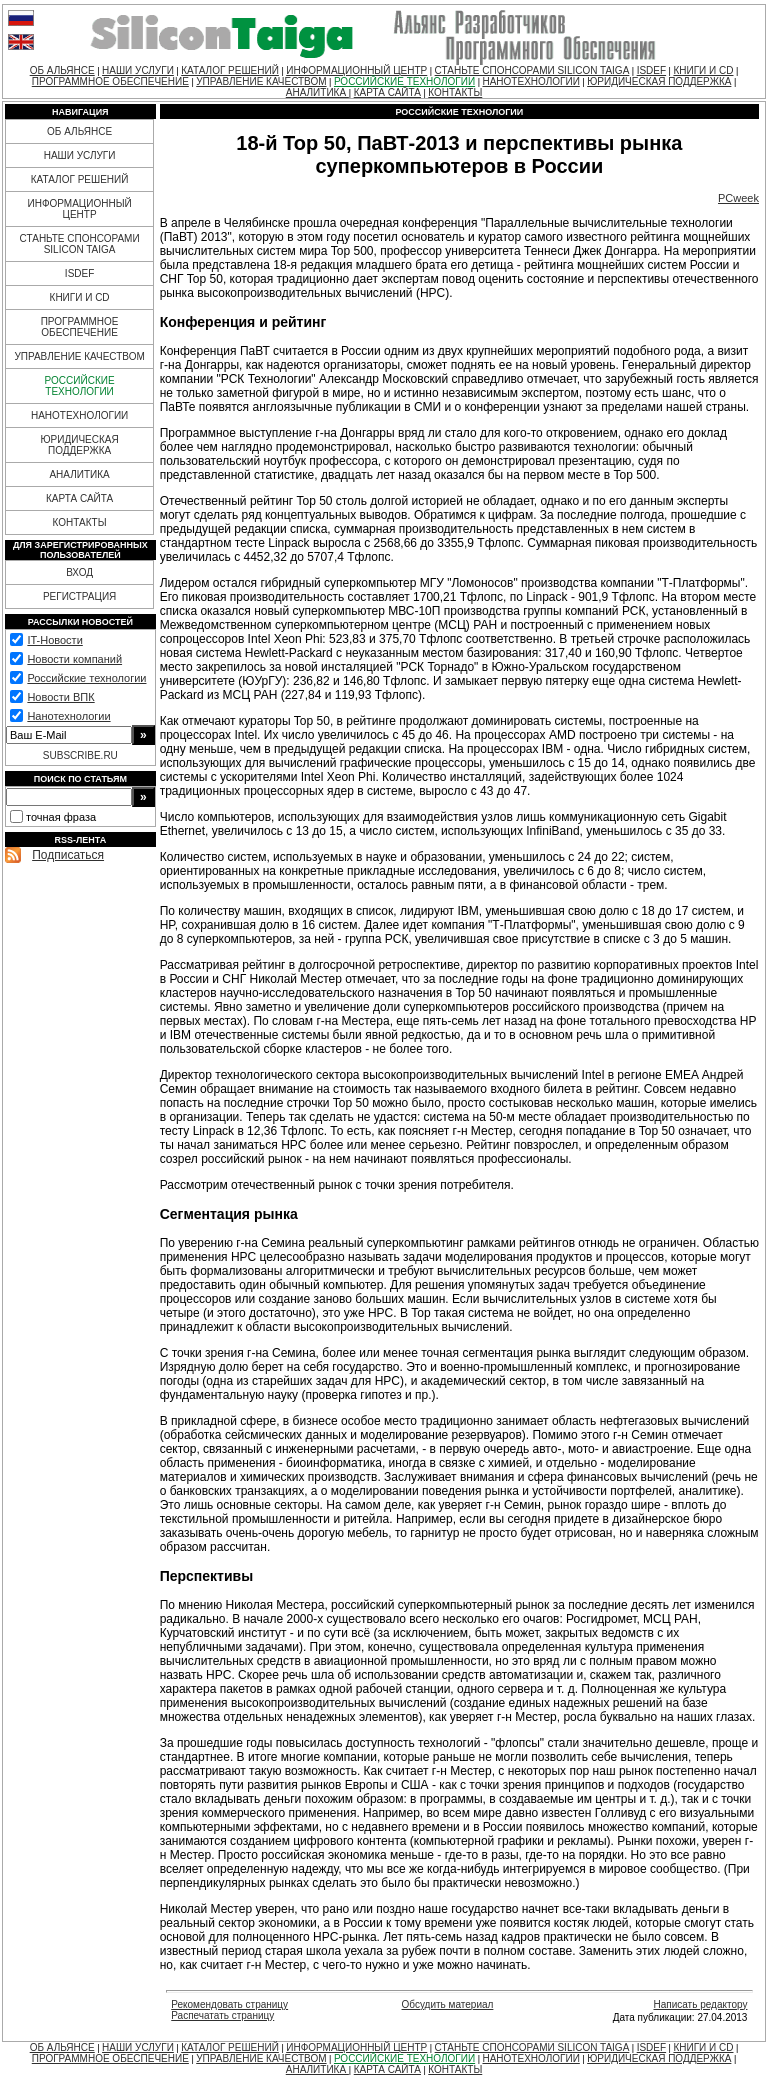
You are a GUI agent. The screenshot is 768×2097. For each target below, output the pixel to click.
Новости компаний (74, 659)
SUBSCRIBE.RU (80, 755)
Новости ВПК (60, 697)
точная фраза (61, 817)
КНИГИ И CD (703, 70)
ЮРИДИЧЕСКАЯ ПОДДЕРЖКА (659, 81)
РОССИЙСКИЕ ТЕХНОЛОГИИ (404, 81)
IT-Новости (54, 640)
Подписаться (68, 855)
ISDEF (651, 70)
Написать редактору (700, 2004)
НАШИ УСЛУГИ (138, 70)
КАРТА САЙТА (387, 92)
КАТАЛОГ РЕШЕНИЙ (230, 70)
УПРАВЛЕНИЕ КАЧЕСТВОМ (261, 81)
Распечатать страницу (222, 2015)
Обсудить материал (448, 2004)
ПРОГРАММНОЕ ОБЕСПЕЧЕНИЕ (110, 81)
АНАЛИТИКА (317, 92)
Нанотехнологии (68, 716)
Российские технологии (86, 678)
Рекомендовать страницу (229, 2004)
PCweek (738, 198)
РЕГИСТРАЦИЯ (79, 596)
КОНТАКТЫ (455, 92)
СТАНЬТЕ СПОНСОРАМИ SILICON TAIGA (532, 70)
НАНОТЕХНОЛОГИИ (530, 81)
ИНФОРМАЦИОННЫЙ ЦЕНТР (356, 70)
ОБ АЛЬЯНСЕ (62, 70)
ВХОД (79, 572)
